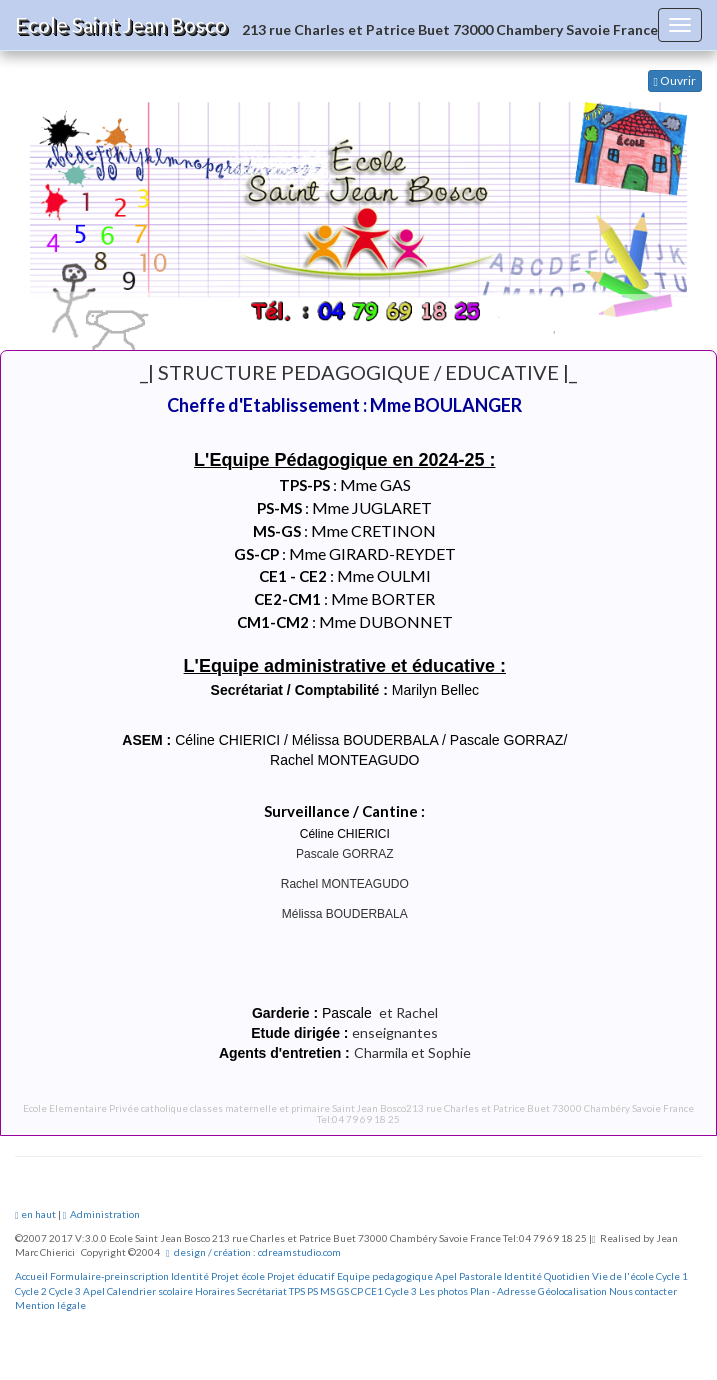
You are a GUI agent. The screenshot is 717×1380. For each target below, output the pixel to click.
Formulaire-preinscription (109, 1276)
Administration (102, 1214)
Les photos (443, 1291)
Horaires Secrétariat (241, 1291)
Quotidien (567, 1276)
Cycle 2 (31, 1291)
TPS (297, 1291)
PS (312, 1291)
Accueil (31, 1276)
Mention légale (50, 1305)
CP (357, 1291)
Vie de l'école (623, 1276)
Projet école (238, 1276)
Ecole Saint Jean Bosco (121, 24)
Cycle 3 (65, 1291)
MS (327, 1291)
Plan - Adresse (503, 1291)
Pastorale (480, 1276)
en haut (35, 1214)
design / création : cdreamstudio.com (253, 1252)
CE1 (374, 1291)
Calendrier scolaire (150, 1291)
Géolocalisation (572, 1291)
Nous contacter (643, 1291)
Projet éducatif (301, 1276)
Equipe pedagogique (385, 1276)
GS (343, 1291)
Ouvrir (675, 80)
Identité (190, 1276)
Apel (446, 1276)
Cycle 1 (672, 1276)
